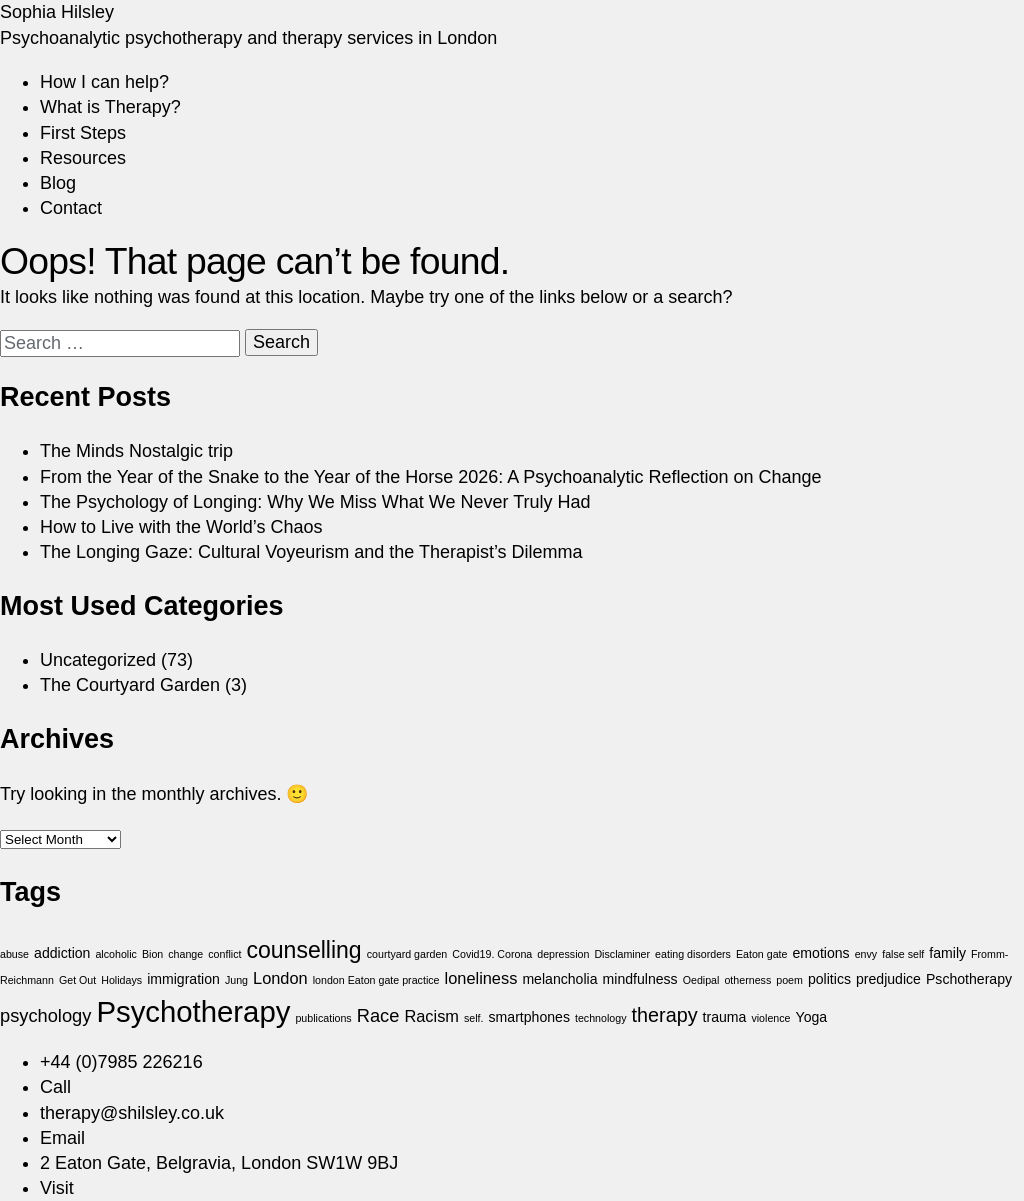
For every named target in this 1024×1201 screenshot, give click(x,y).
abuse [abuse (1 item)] (14, 954)
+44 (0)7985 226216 (121, 1062)
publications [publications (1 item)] (323, 1018)
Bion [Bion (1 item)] (152, 954)
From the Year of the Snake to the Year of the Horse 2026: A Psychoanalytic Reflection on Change (431, 477)
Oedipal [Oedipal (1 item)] (701, 980)
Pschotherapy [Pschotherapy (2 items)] (969, 979)
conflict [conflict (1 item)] (224, 954)
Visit (57, 1188)
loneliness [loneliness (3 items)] (481, 978)
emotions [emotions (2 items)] (821, 953)
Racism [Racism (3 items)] (431, 1016)
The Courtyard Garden (130, 685)
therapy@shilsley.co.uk (132, 1113)
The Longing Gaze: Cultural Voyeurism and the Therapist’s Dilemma (311, 552)
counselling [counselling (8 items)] (303, 950)
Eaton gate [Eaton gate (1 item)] (762, 954)
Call (55, 1087)
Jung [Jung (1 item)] (236, 980)
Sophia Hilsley (57, 12)
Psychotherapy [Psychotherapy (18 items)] (193, 1011)
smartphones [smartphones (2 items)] (529, 1017)
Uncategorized (98, 660)
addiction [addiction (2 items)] (62, 953)
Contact (71, 208)
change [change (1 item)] (185, 954)
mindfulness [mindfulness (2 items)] (640, 979)
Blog (58, 183)
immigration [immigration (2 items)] (183, 979)
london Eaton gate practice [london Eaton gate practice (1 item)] (376, 980)
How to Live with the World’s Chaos (181, 527)
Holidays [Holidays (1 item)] (121, 980)
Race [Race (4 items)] (378, 1015)
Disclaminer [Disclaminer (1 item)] (622, 954)
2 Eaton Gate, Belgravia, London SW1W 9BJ (219, 1163)
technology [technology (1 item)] (601, 1018)
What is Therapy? (110, 107)
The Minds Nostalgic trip (136, 451)
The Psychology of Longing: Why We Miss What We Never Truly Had (315, 502)
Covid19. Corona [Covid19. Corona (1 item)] (492, 954)
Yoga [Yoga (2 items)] (812, 1017)
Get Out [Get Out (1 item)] (77, 980)
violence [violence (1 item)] (770, 1018)
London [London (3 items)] (280, 978)
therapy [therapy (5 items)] (665, 1015)
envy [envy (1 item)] (866, 954)
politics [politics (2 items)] (829, 979)
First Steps (83, 133)
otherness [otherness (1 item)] (747, 980)
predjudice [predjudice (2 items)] (888, 979)
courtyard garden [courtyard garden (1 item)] (407, 954)
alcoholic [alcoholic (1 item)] (115, 954)
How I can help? (104, 82)
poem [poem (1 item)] (789, 980)
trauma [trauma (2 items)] (725, 1017)
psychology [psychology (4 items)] (45, 1015)
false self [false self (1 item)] (903, 954)
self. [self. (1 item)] (474, 1018)
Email (62, 1138)
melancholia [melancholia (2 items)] (559, 979)
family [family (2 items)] (947, 953)
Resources (83, 158)
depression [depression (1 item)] (563, 954)
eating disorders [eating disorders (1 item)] (693, 954)
